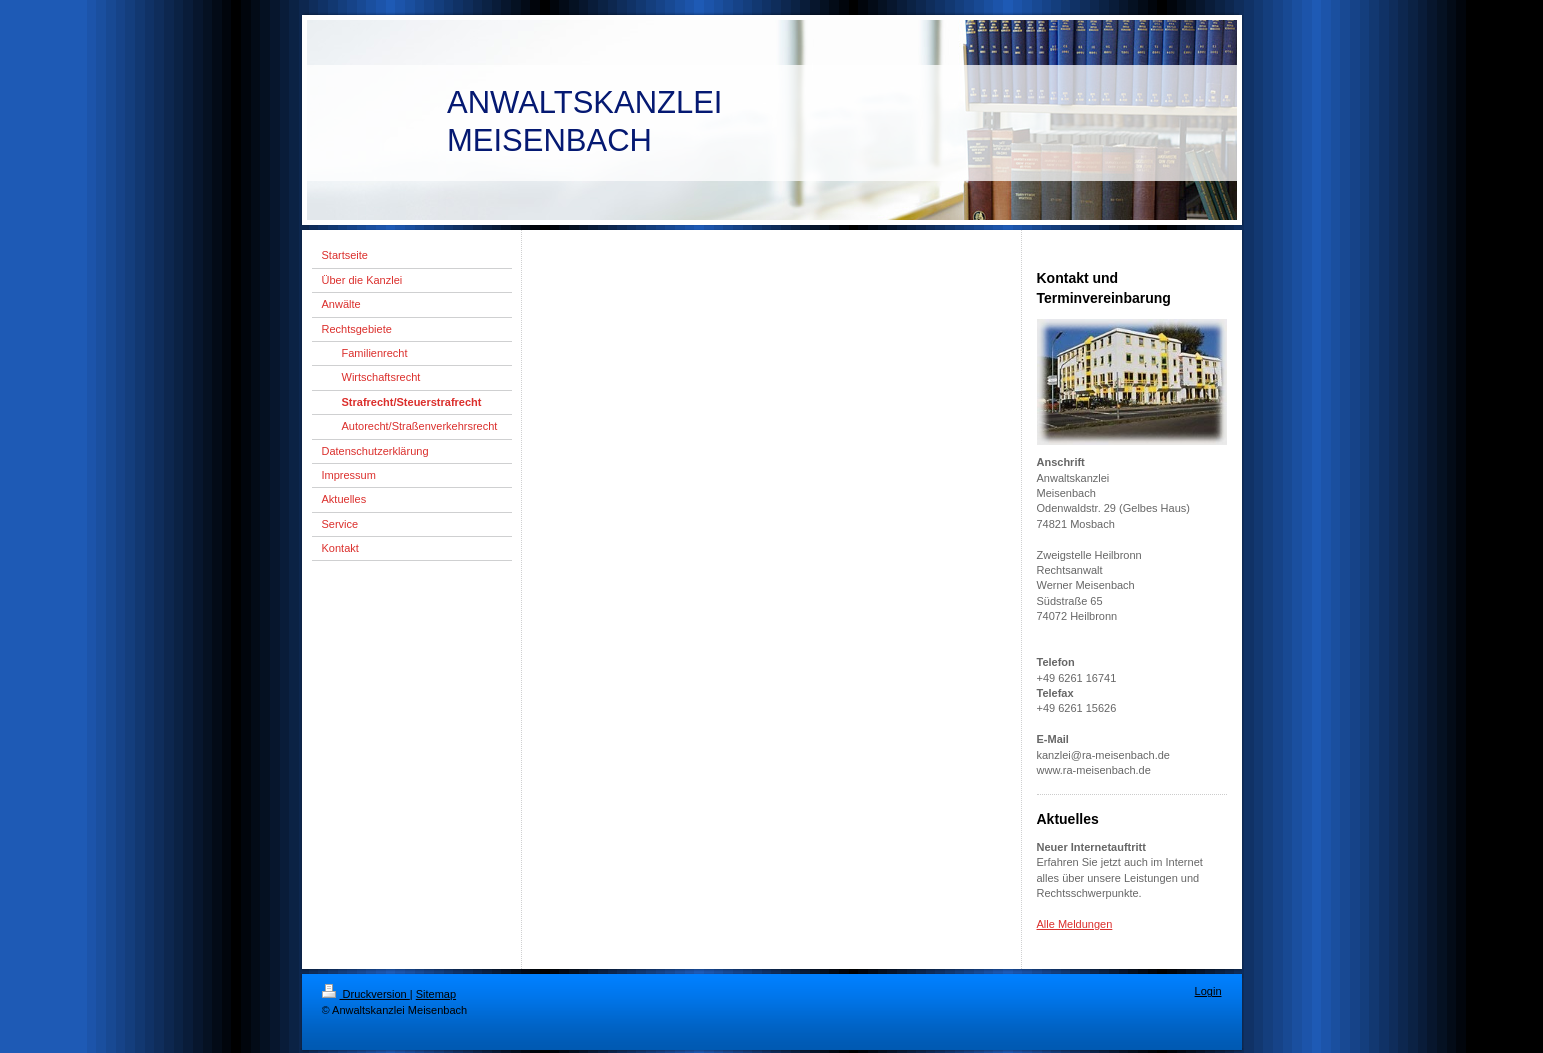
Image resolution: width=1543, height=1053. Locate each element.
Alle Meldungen (1075, 924)
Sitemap (436, 994)
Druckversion (366, 994)
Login (1208, 991)
